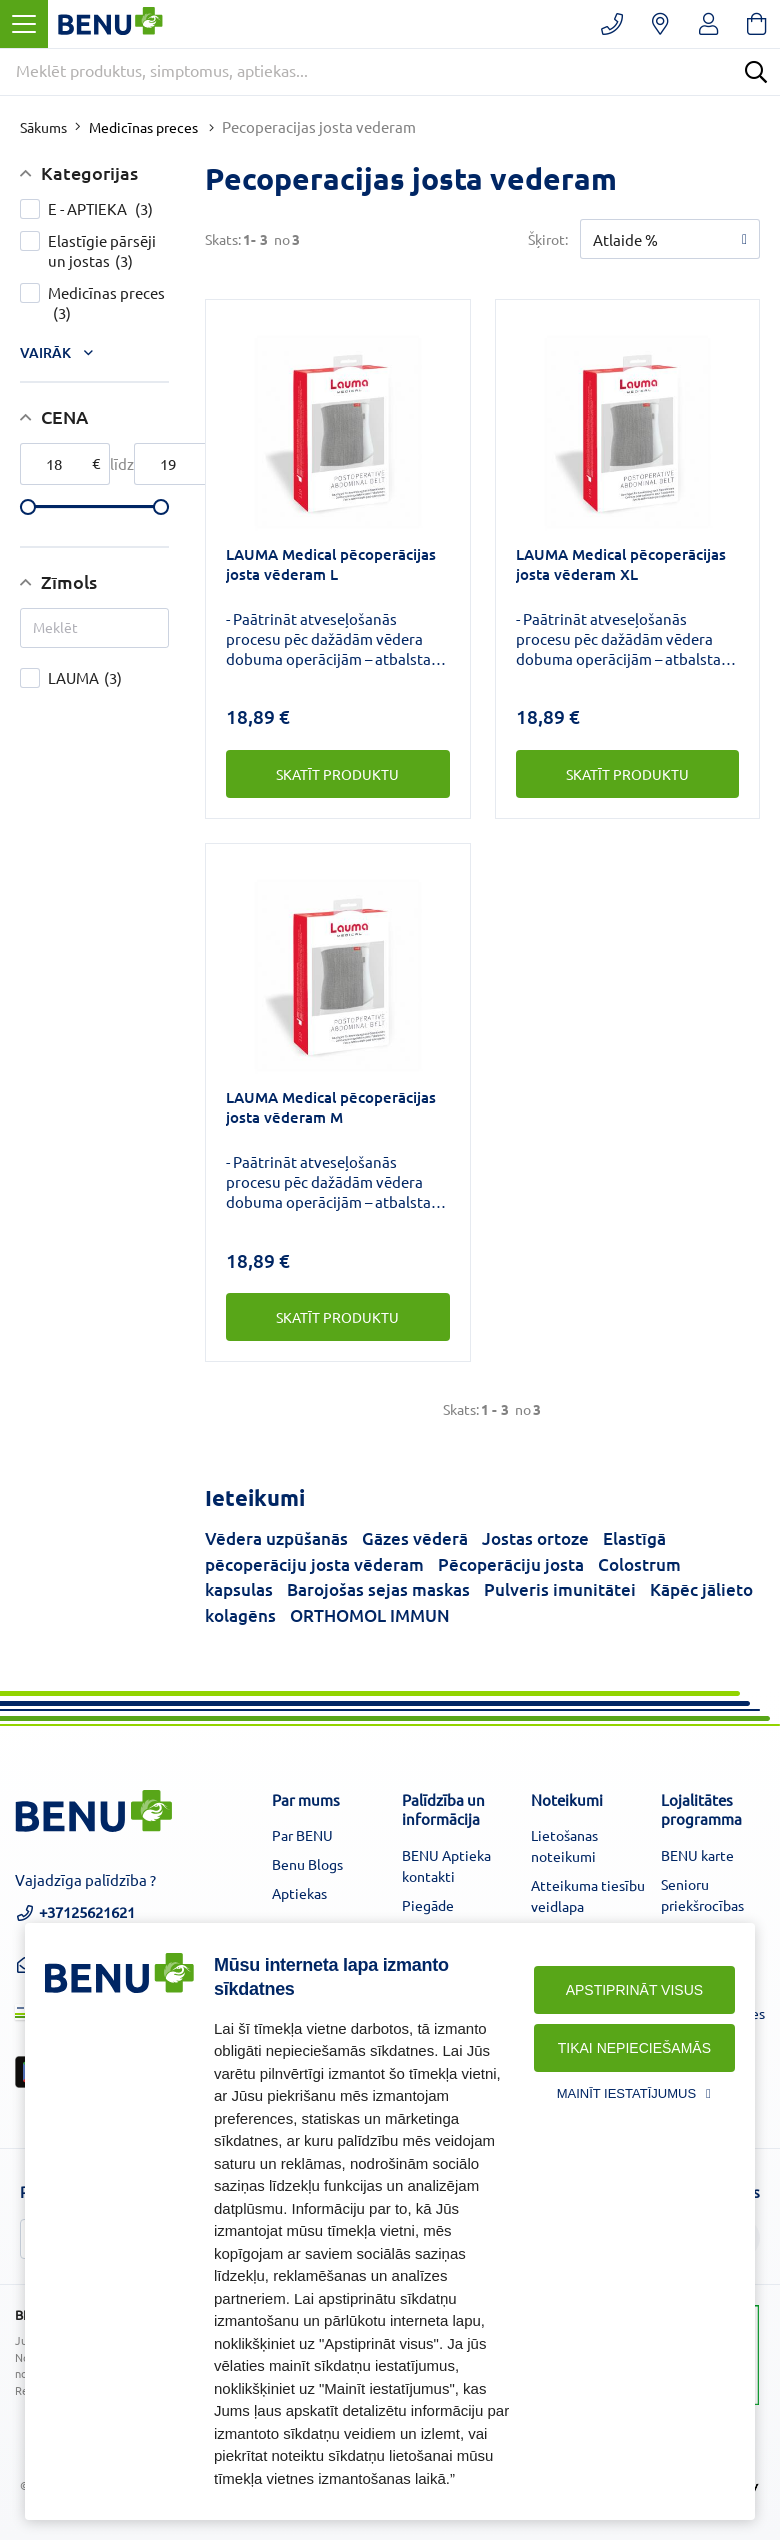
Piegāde (428, 1905)
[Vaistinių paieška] (660, 24)
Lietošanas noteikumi (564, 1845)
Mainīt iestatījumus (626, 2093)
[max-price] (179, 464)
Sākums (43, 127)
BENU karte (697, 1855)
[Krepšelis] (756, 24)
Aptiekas (299, 1893)
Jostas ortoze (535, 1538)
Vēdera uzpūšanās (276, 1538)
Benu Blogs (307, 1864)
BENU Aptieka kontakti (446, 1865)
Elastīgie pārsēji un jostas (108, 251)
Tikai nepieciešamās (634, 2048)
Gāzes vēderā (415, 1538)
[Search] (756, 72)
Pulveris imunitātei (560, 1589)
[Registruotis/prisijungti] (708, 24)
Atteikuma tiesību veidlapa (588, 1895)
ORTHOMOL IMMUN (370, 1615)
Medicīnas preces (143, 127)
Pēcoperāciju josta (511, 1564)
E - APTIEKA (108, 209)
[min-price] (65, 464)
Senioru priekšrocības (702, 1894)
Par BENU (302, 1835)
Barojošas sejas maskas (378, 1589)
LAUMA (108, 678)
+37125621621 (75, 1920)
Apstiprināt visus (634, 1990)
